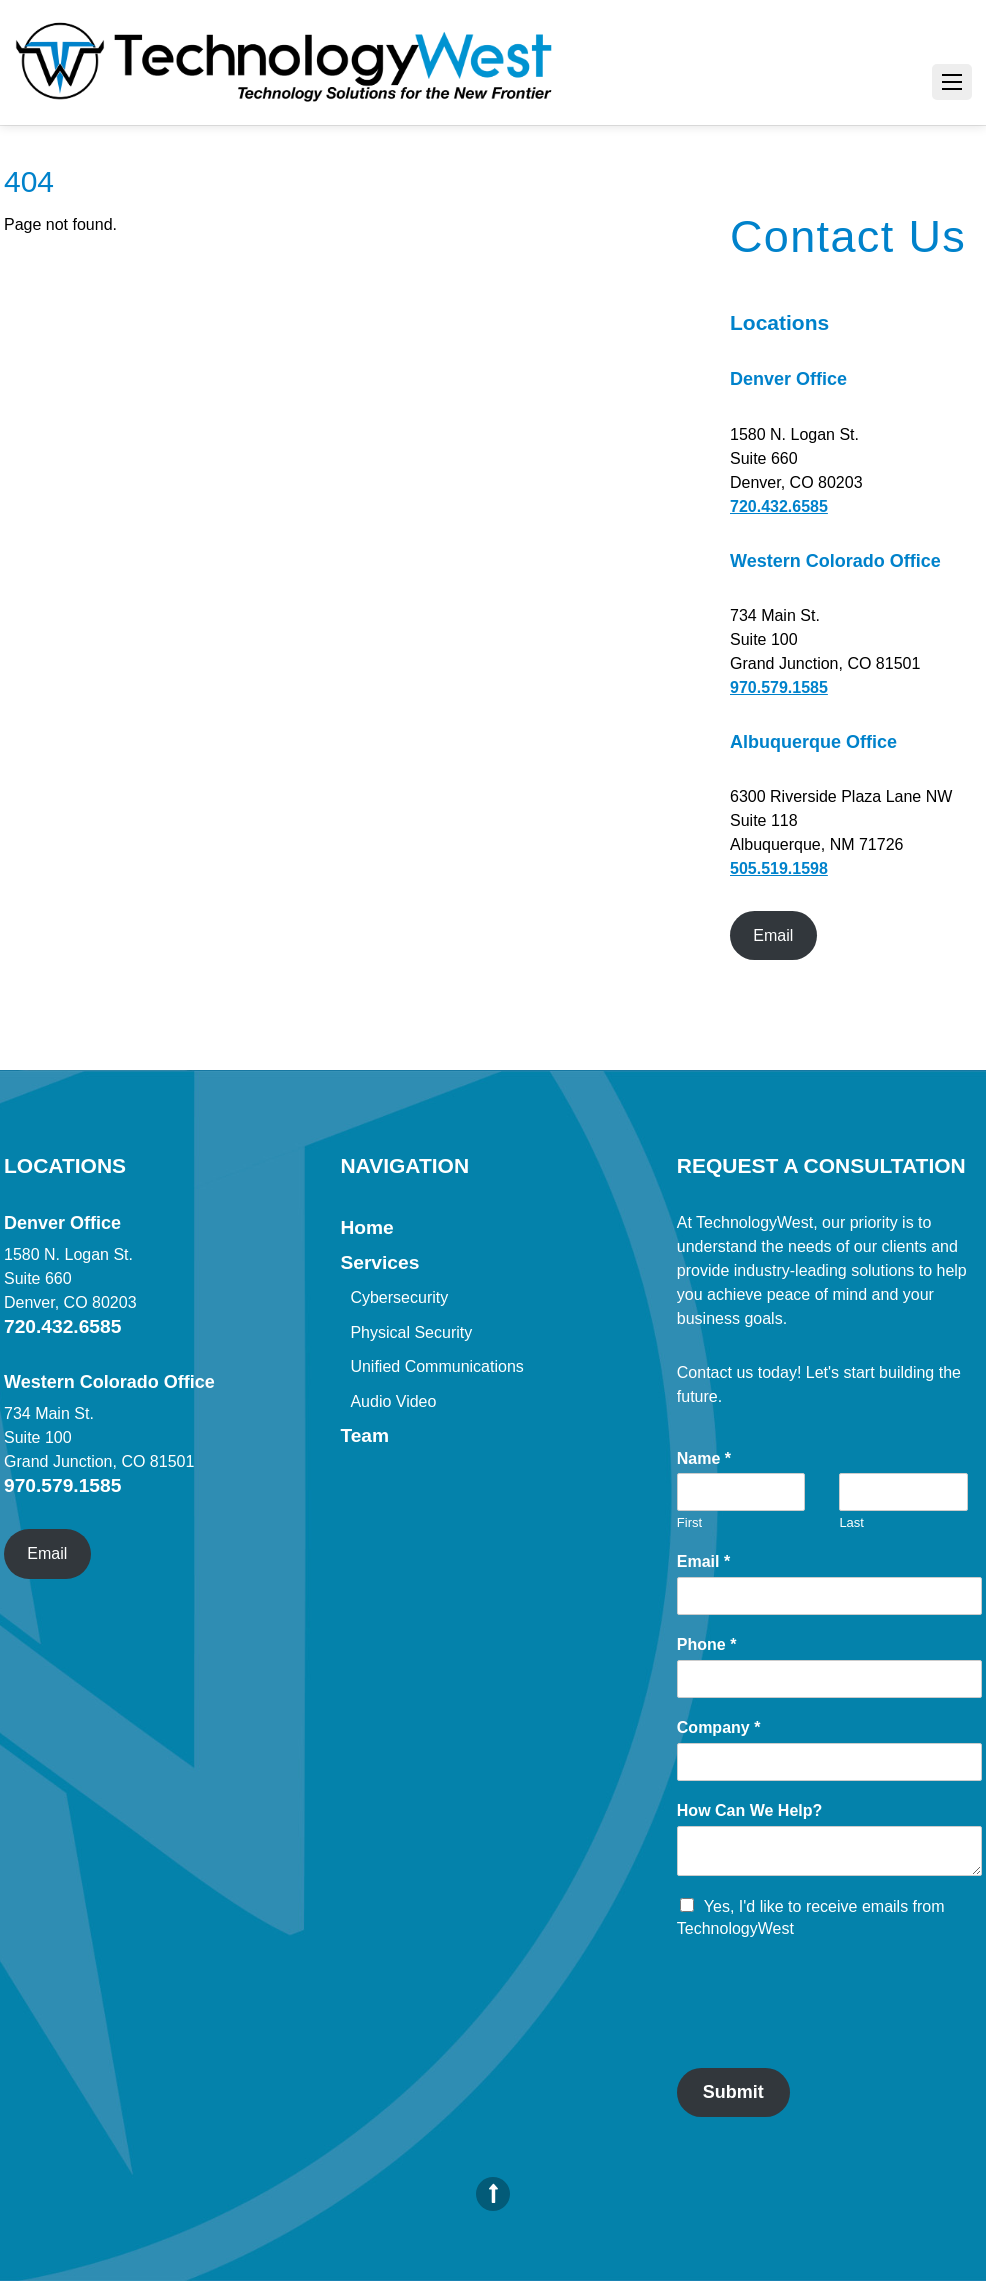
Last (851, 1522)
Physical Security (411, 1332)
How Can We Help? (750, 1810)
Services (379, 1262)
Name (704, 1458)
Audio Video (393, 1401)
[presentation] (829, 2035)
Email (773, 935)
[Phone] (829, 1679)
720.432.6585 (779, 506)
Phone (707, 1644)
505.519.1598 (779, 868)
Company (719, 1727)
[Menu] (952, 82)
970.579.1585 (779, 687)
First (689, 1522)
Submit (733, 2092)
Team (364, 1435)
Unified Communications (436, 1366)
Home (366, 1227)
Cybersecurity (399, 1297)
